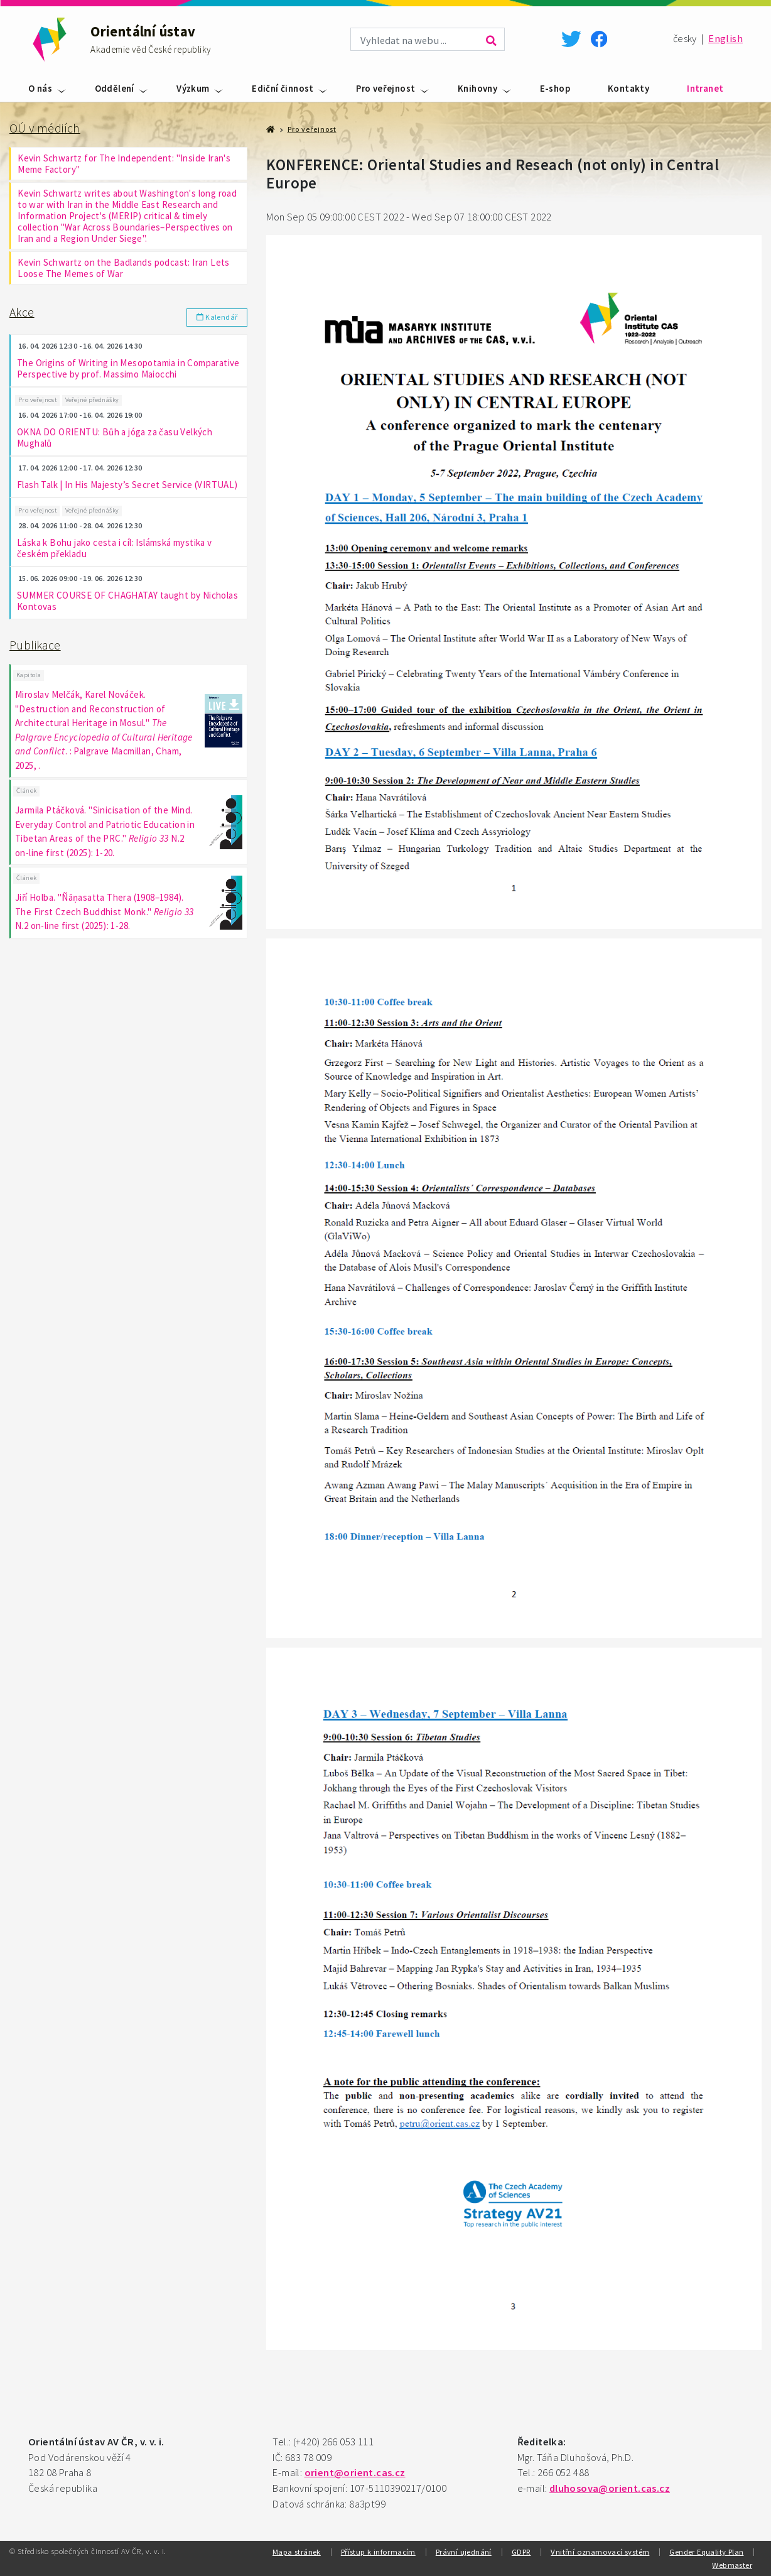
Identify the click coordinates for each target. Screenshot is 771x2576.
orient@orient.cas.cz (355, 2472)
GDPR (521, 2551)
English (725, 38)
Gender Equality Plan (706, 2551)
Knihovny (477, 88)
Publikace (35, 646)
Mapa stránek (296, 2551)
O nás (40, 88)
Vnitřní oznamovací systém (600, 2551)
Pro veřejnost (385, 88)
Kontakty (628, 88)
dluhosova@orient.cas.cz (609, 2488)
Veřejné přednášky (92, 400)
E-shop (555, 88)
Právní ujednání (464, 2551)
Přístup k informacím (378, 2551)
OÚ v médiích (44, 128)
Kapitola (28, 677)
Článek (26, 793)
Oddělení (114, 88)
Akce (22, 312)
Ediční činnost (283, 88)
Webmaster (732, 2565)
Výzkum (192, 88)
